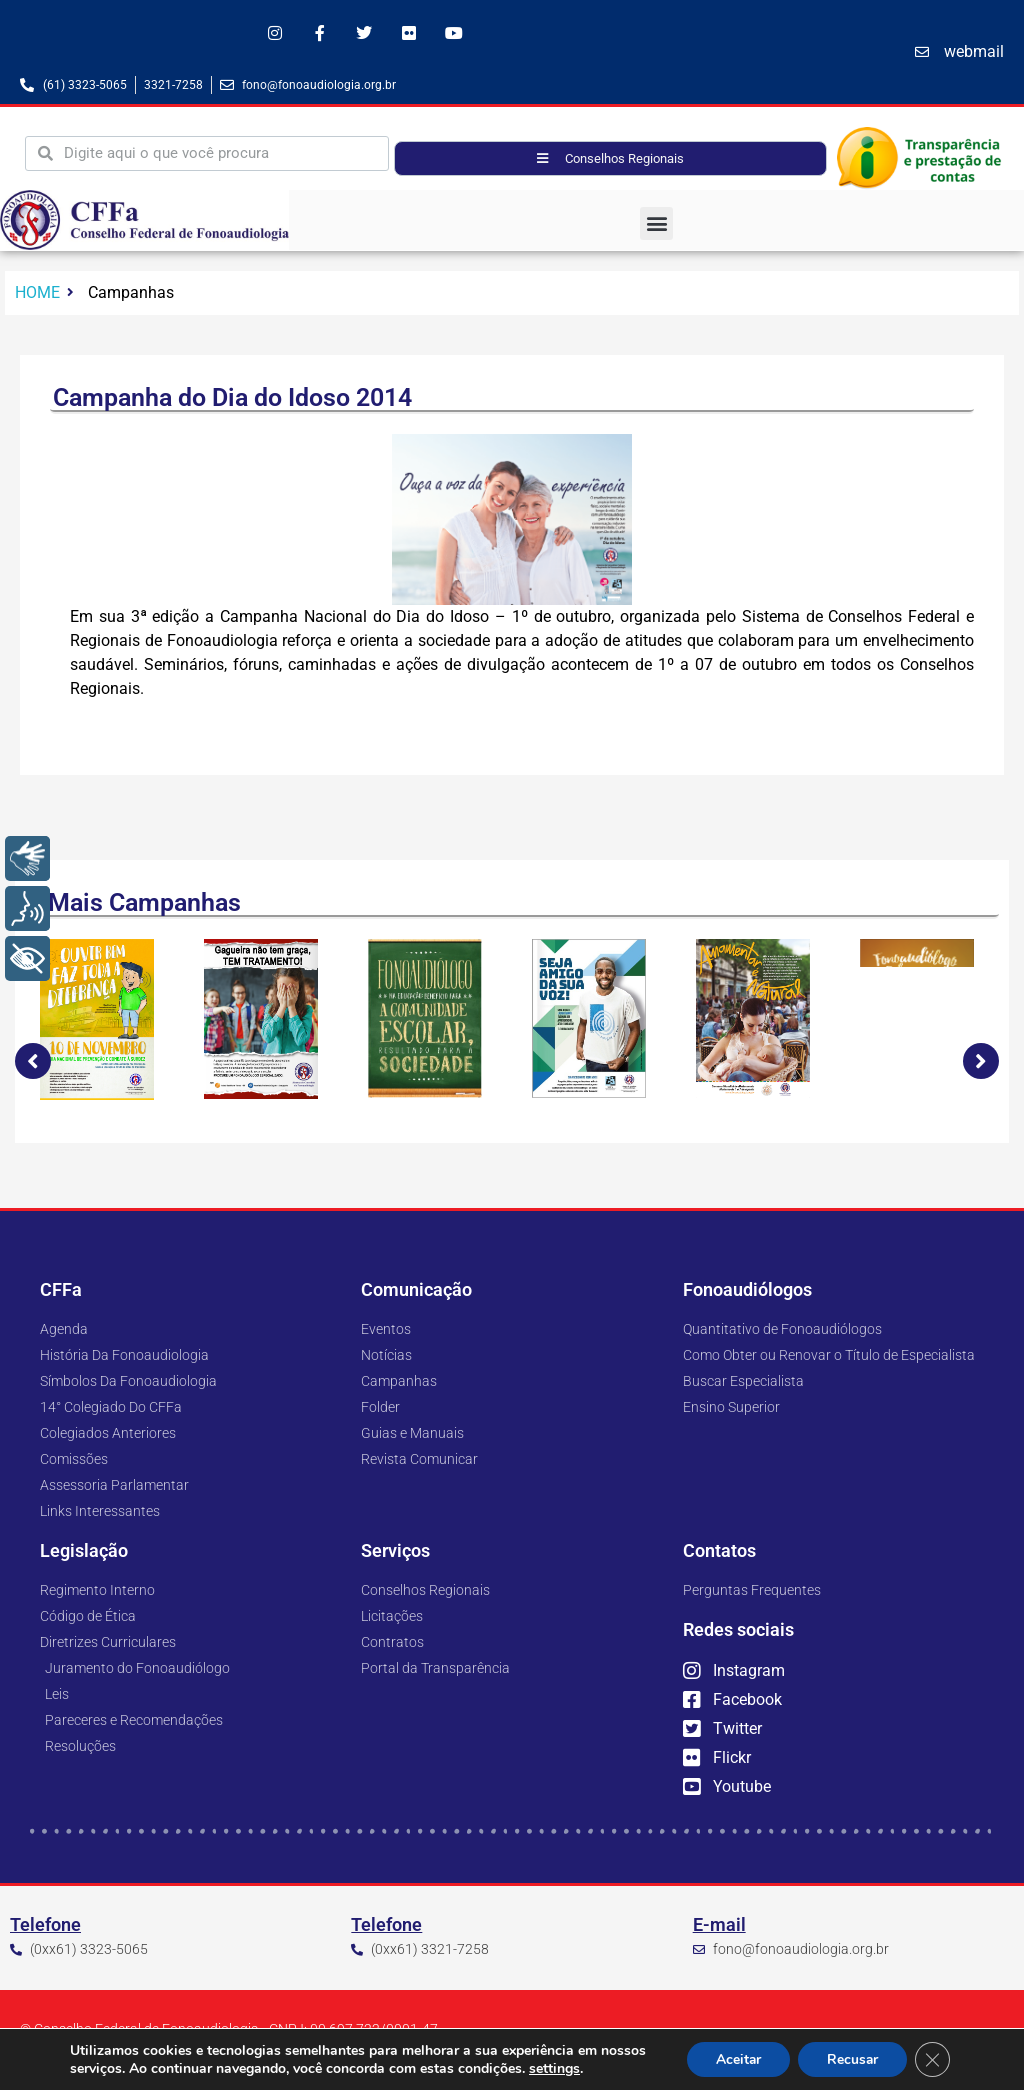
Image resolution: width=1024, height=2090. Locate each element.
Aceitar (733, 2058)
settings (603, 2068)
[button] (656, 223)
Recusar (850, 2058)
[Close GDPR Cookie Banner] (932, 2059)
